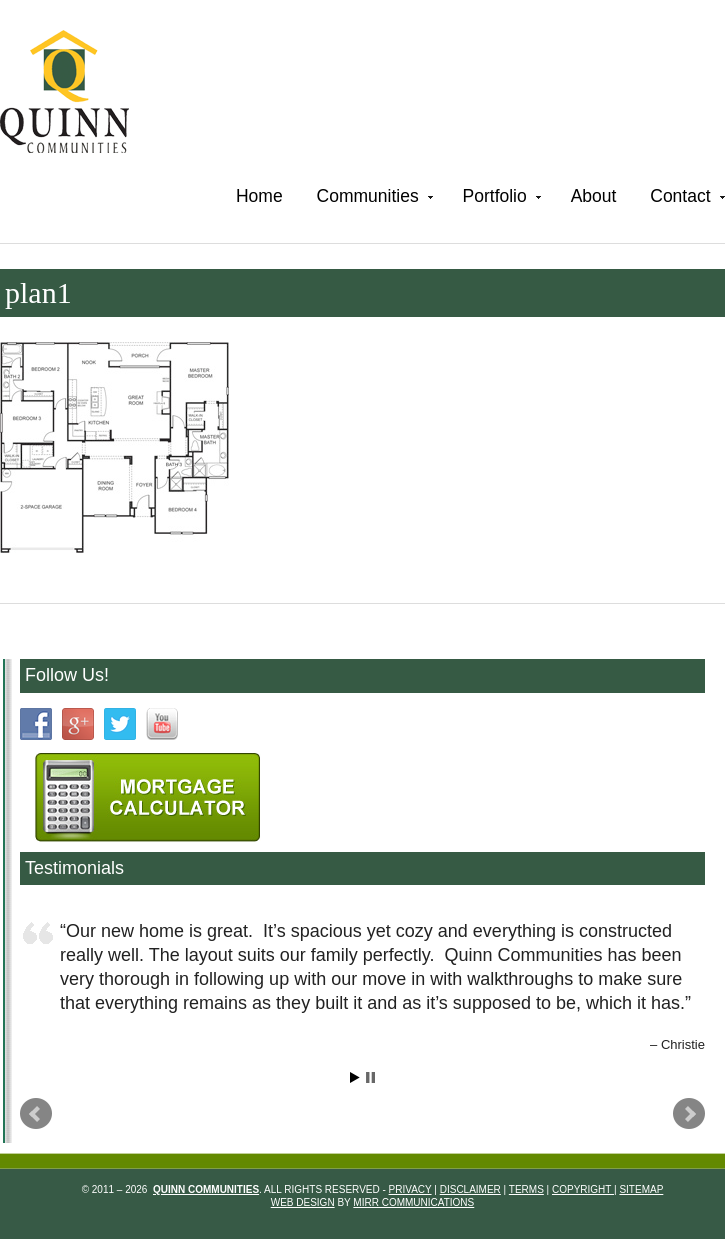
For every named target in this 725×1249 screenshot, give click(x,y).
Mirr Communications (413, 1202)
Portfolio (500, 199)
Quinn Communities (78, 94)
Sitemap (641, 1189)
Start (355, 1077)
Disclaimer (470, 1189)
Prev (36, 1114)
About (594, 196)
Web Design (303, 1202)
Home (259, 196)
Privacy (410, 1189)
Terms (526, 1189)
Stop (370, 1077)
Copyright (583, 1189)
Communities (373, 199)
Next (689, 1114)
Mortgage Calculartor (147, 797)
